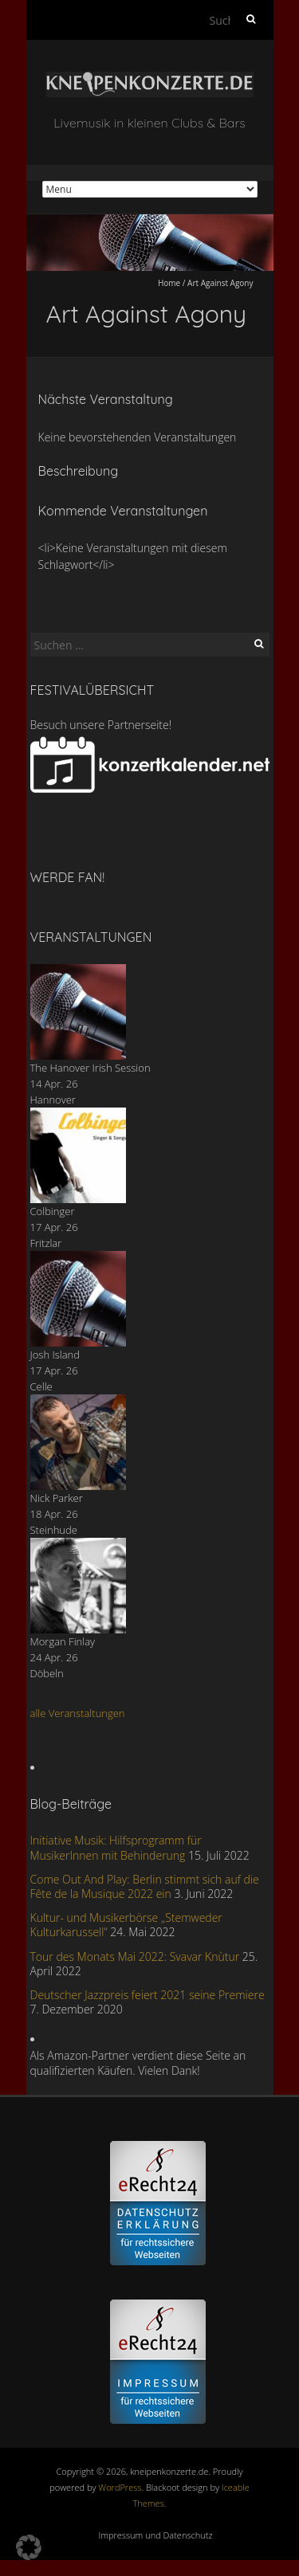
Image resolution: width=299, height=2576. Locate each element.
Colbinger (52, 1211)
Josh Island (55, 1354)
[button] (28, 2547)
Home (169, 282)
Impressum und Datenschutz (156, 2535)
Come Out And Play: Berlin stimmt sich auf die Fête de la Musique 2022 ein (144, 1886)
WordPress (119, 2487)
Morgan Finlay (63, 1641)
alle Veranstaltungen (77, 1713)
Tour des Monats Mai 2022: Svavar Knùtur (135, 1956)
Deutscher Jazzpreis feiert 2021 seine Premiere (147, 1994)
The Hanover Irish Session (90, 1068)
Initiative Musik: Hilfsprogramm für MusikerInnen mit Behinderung (116, 1847)
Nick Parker (56, 1498)
